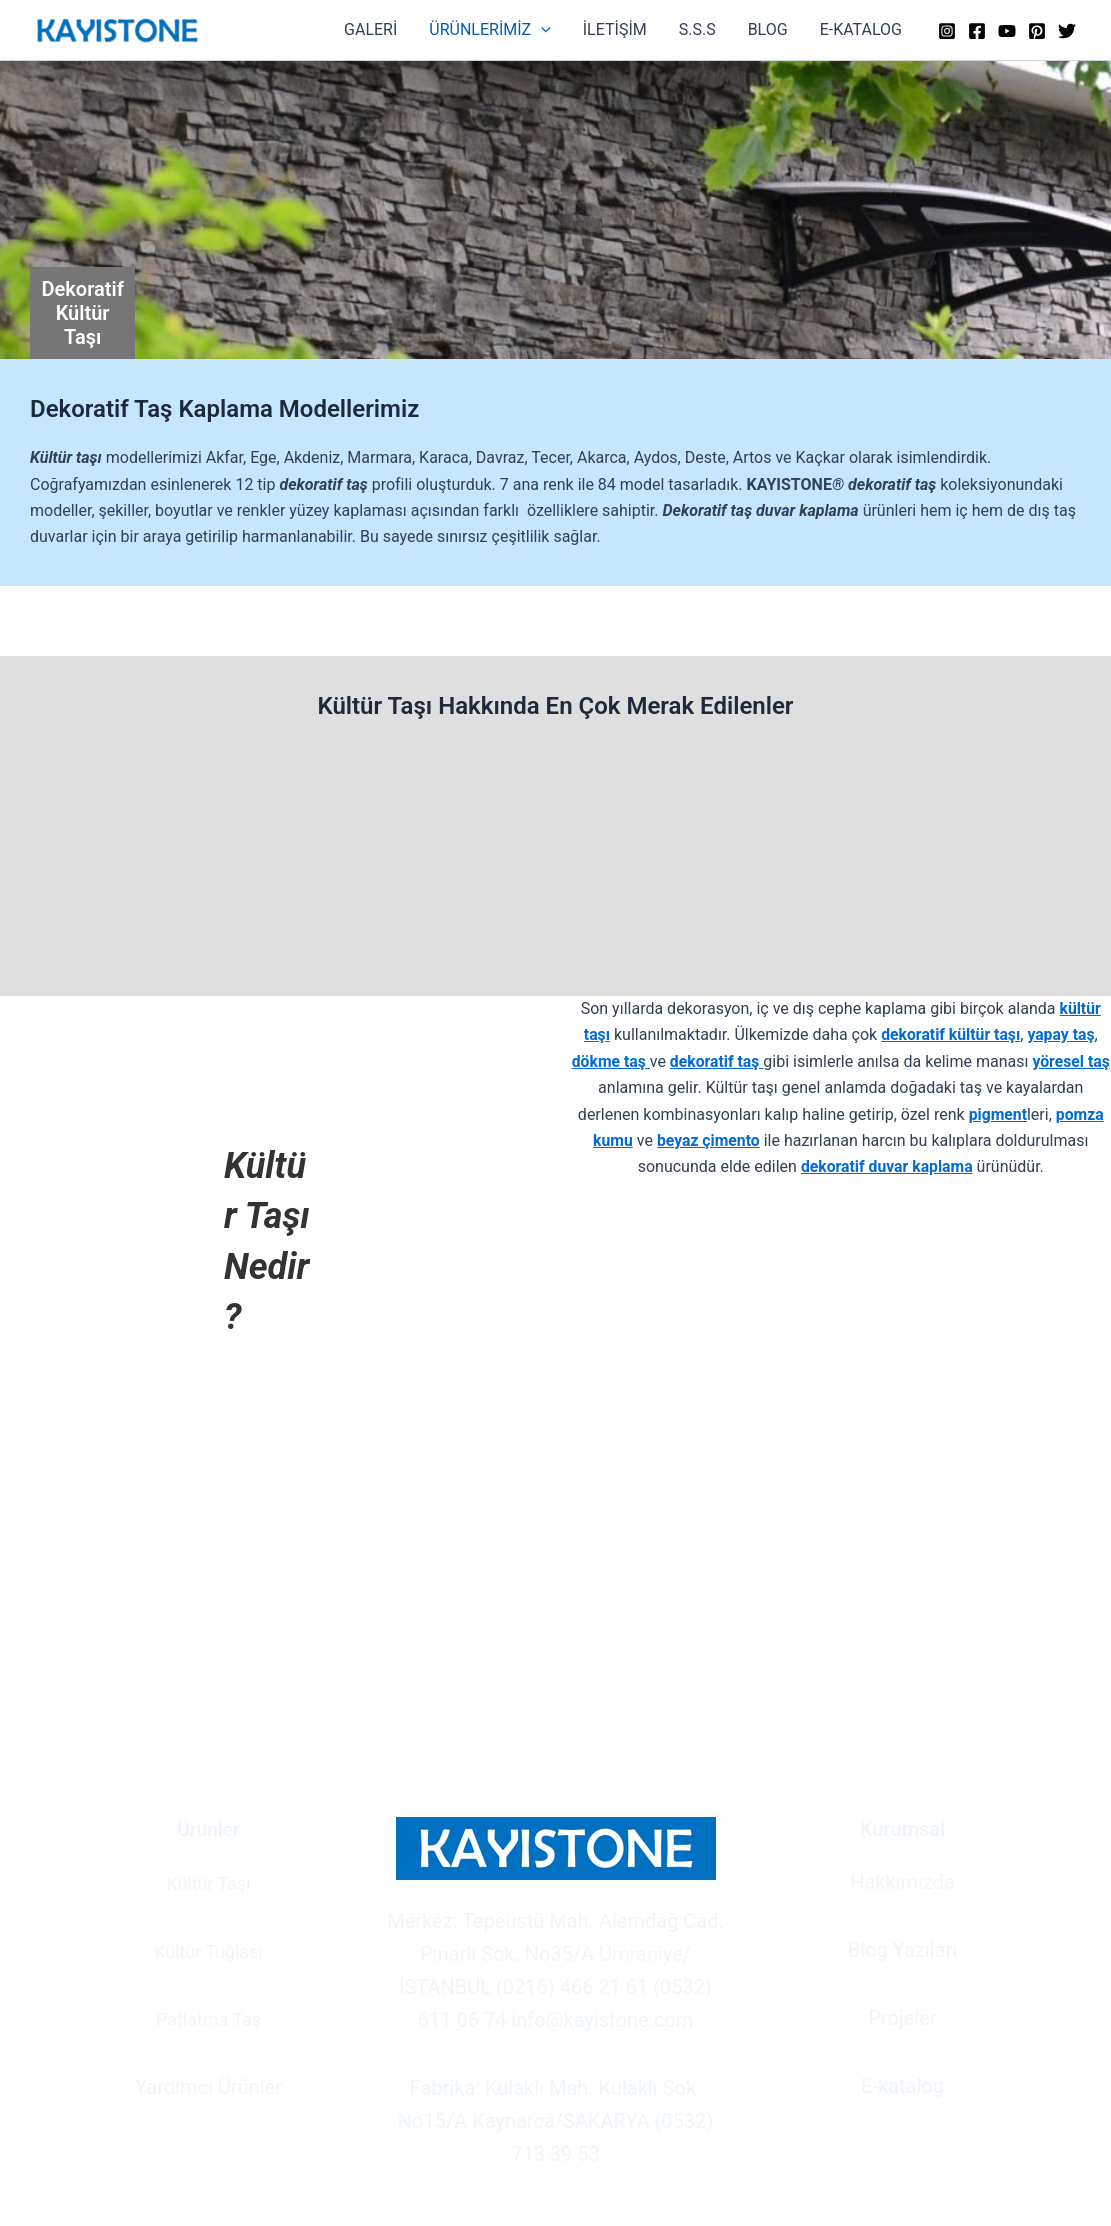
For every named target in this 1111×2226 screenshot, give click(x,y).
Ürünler (209, 1829)
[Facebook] (977, 31)
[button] (541, 30)
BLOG (768, 29)
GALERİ (370, 29)
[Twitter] (1067, 31)
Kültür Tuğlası (208, 1950)
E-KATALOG (861, 29)
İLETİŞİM (615, 29)
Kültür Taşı (208, 1882)
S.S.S (697, 29)
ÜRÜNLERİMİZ (489, 30)
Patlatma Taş (208, 2018)
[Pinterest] (1037, 31)
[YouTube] (1007, 31)
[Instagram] (947, 31)
